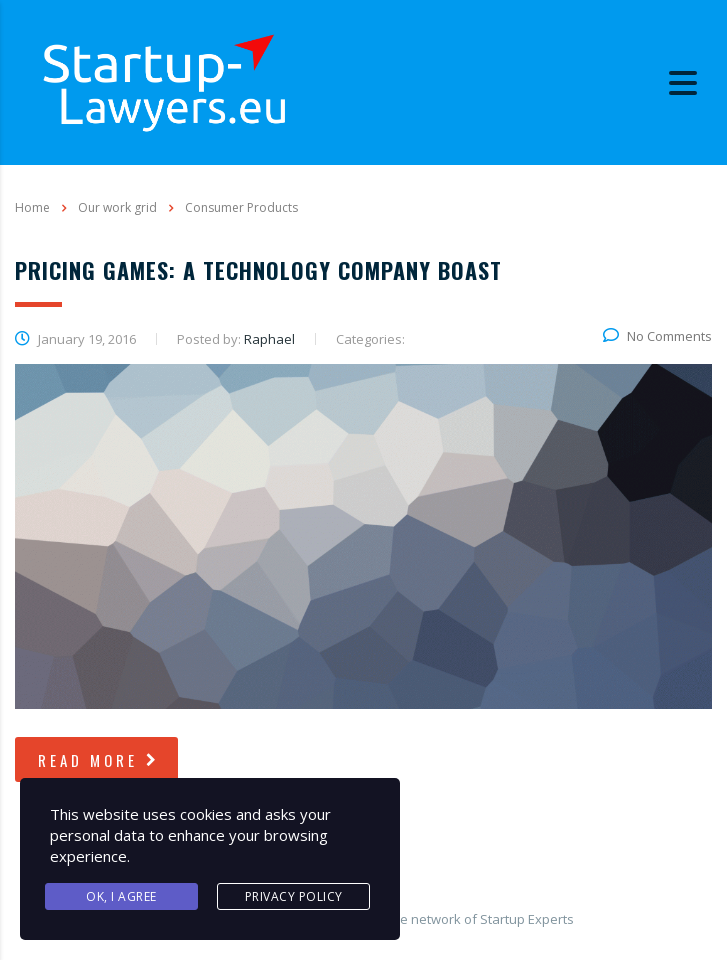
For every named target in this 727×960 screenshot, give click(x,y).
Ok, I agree (121, 896)
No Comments (657, 336)
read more (99, 760)
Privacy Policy (294, 896)
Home (32, 207)
